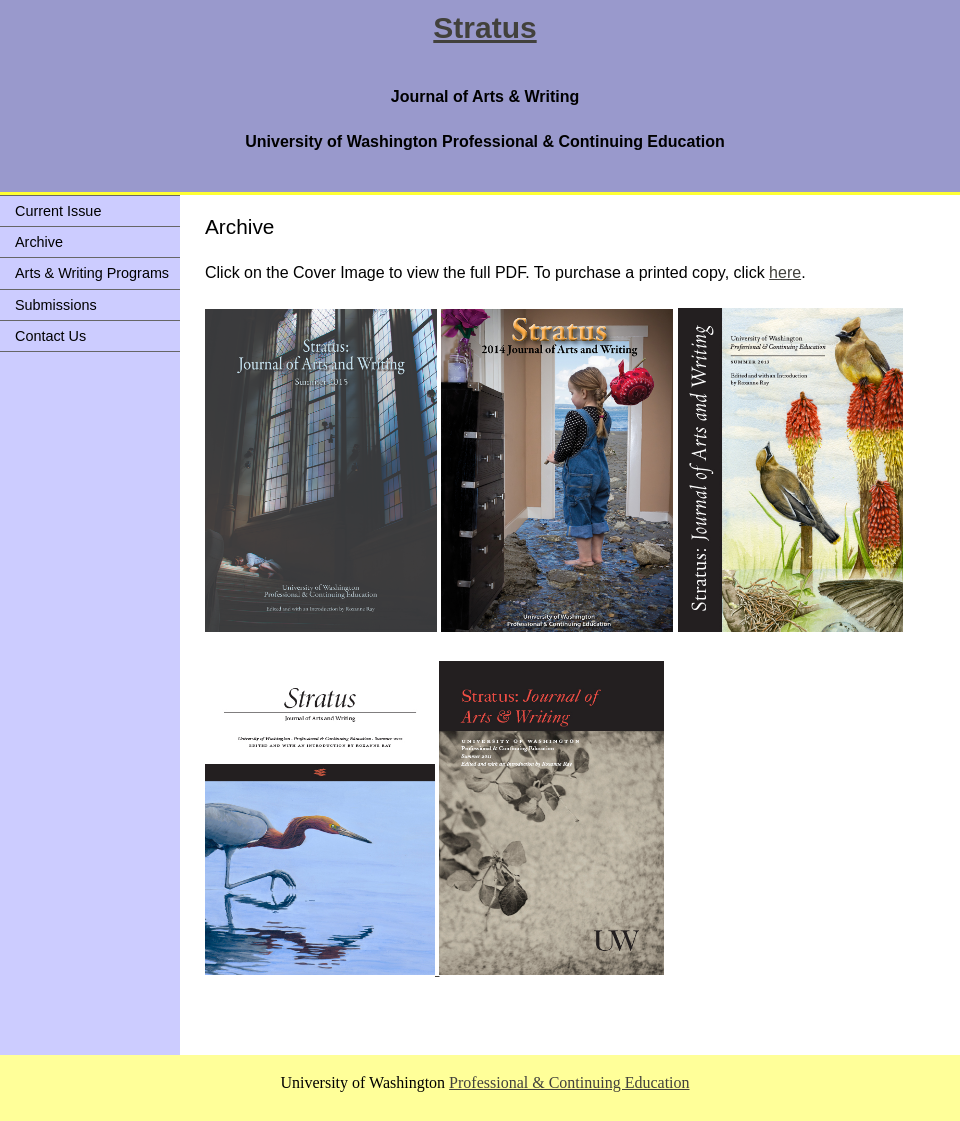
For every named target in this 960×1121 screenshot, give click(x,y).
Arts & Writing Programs (92, 273)
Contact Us (50, 336)
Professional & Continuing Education (569, 1082)
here (785, 272)
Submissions (56, 305)
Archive (39, 242)
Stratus (484, 27)
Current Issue (58, 211)
